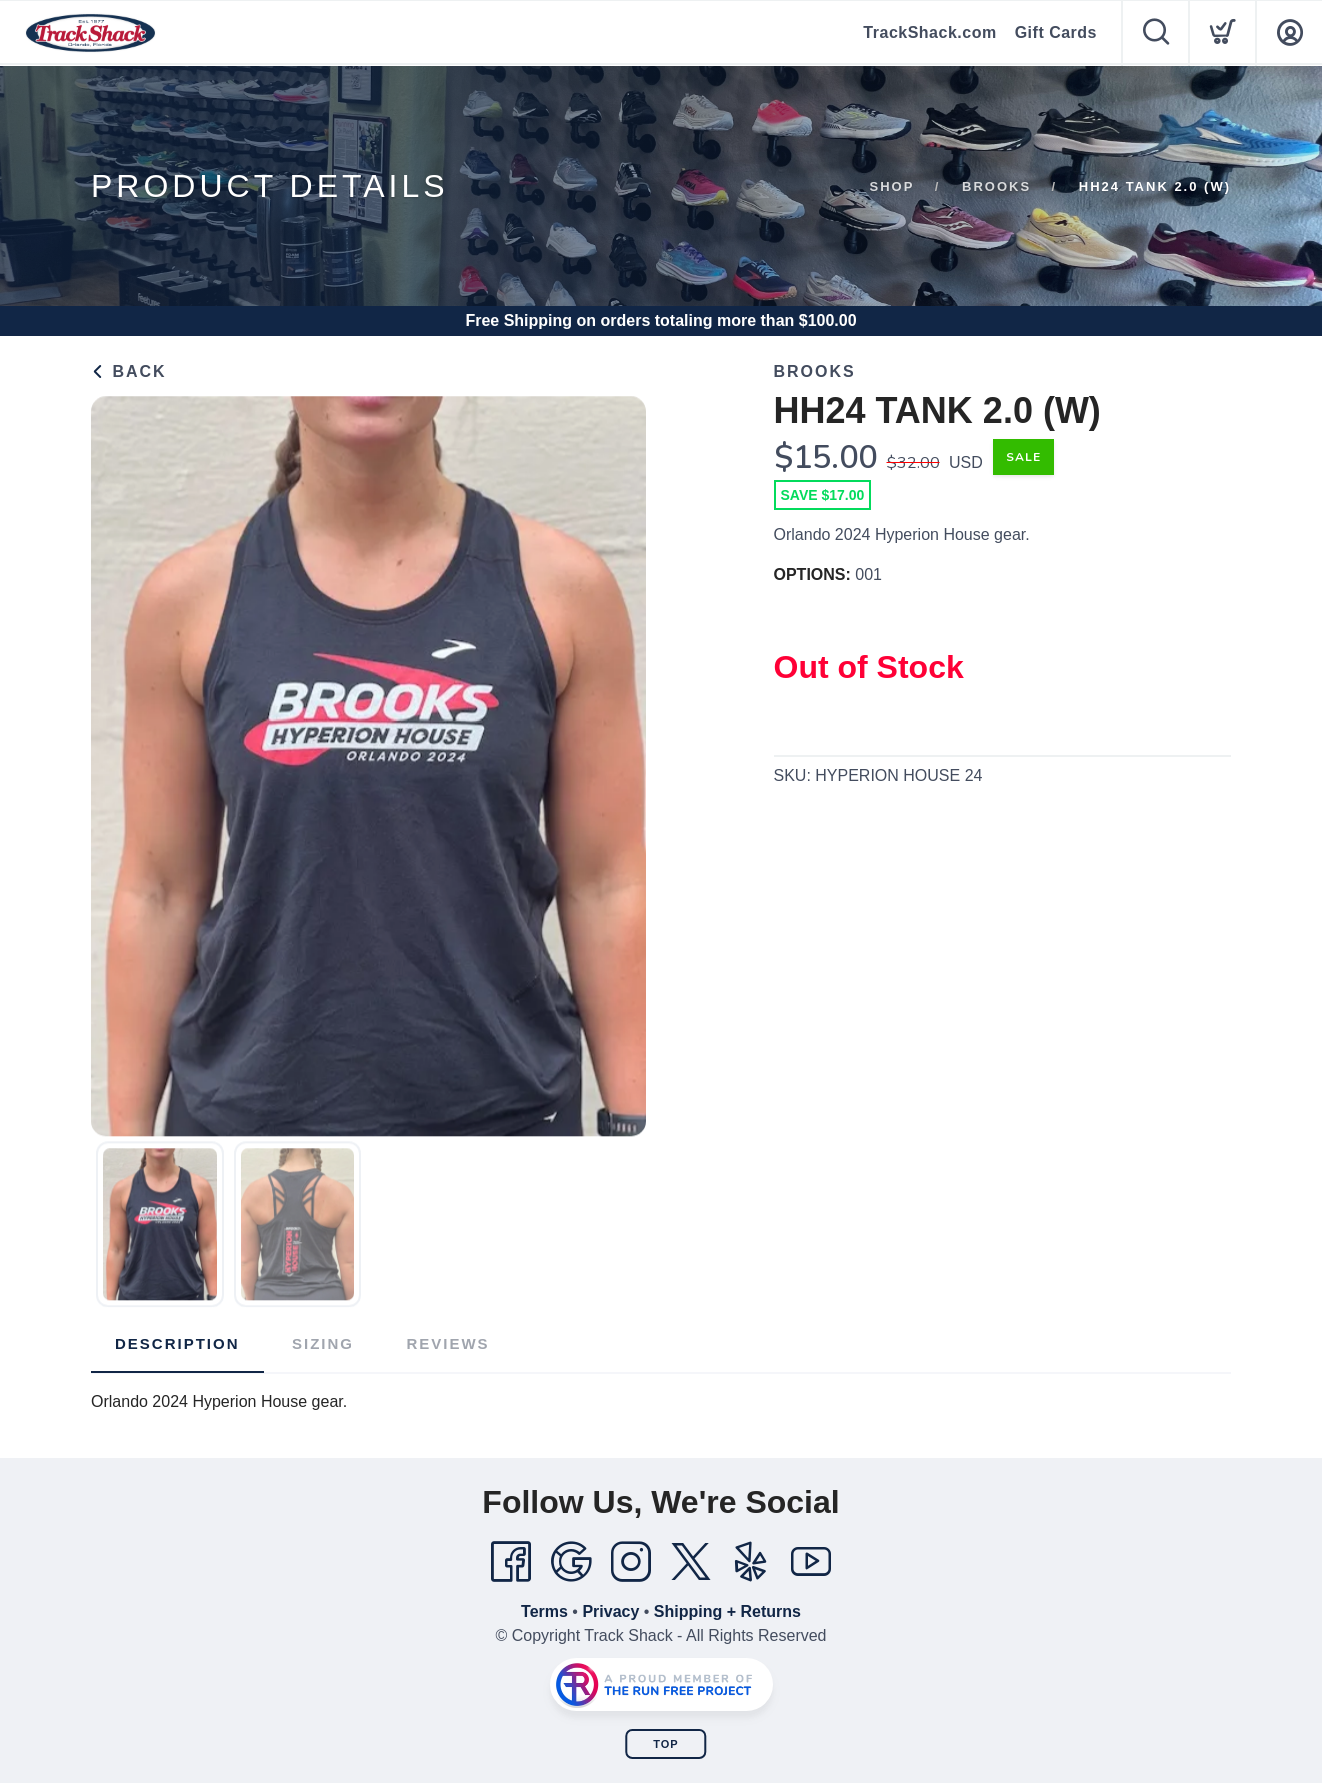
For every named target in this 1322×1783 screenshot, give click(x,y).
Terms (544, 1611)
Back (129, 371)
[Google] (571, 1562)
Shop (892, 186)
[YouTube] (811, 1562)
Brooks (996, 186)
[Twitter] (691, 1562)
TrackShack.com (929, 32)
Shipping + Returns (727, 1611)
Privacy (610, 1611)
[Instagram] (631, 1562)
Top (665, 1744)
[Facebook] (511, 1562)
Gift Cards (1056, 32)
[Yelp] (751, 1562)
